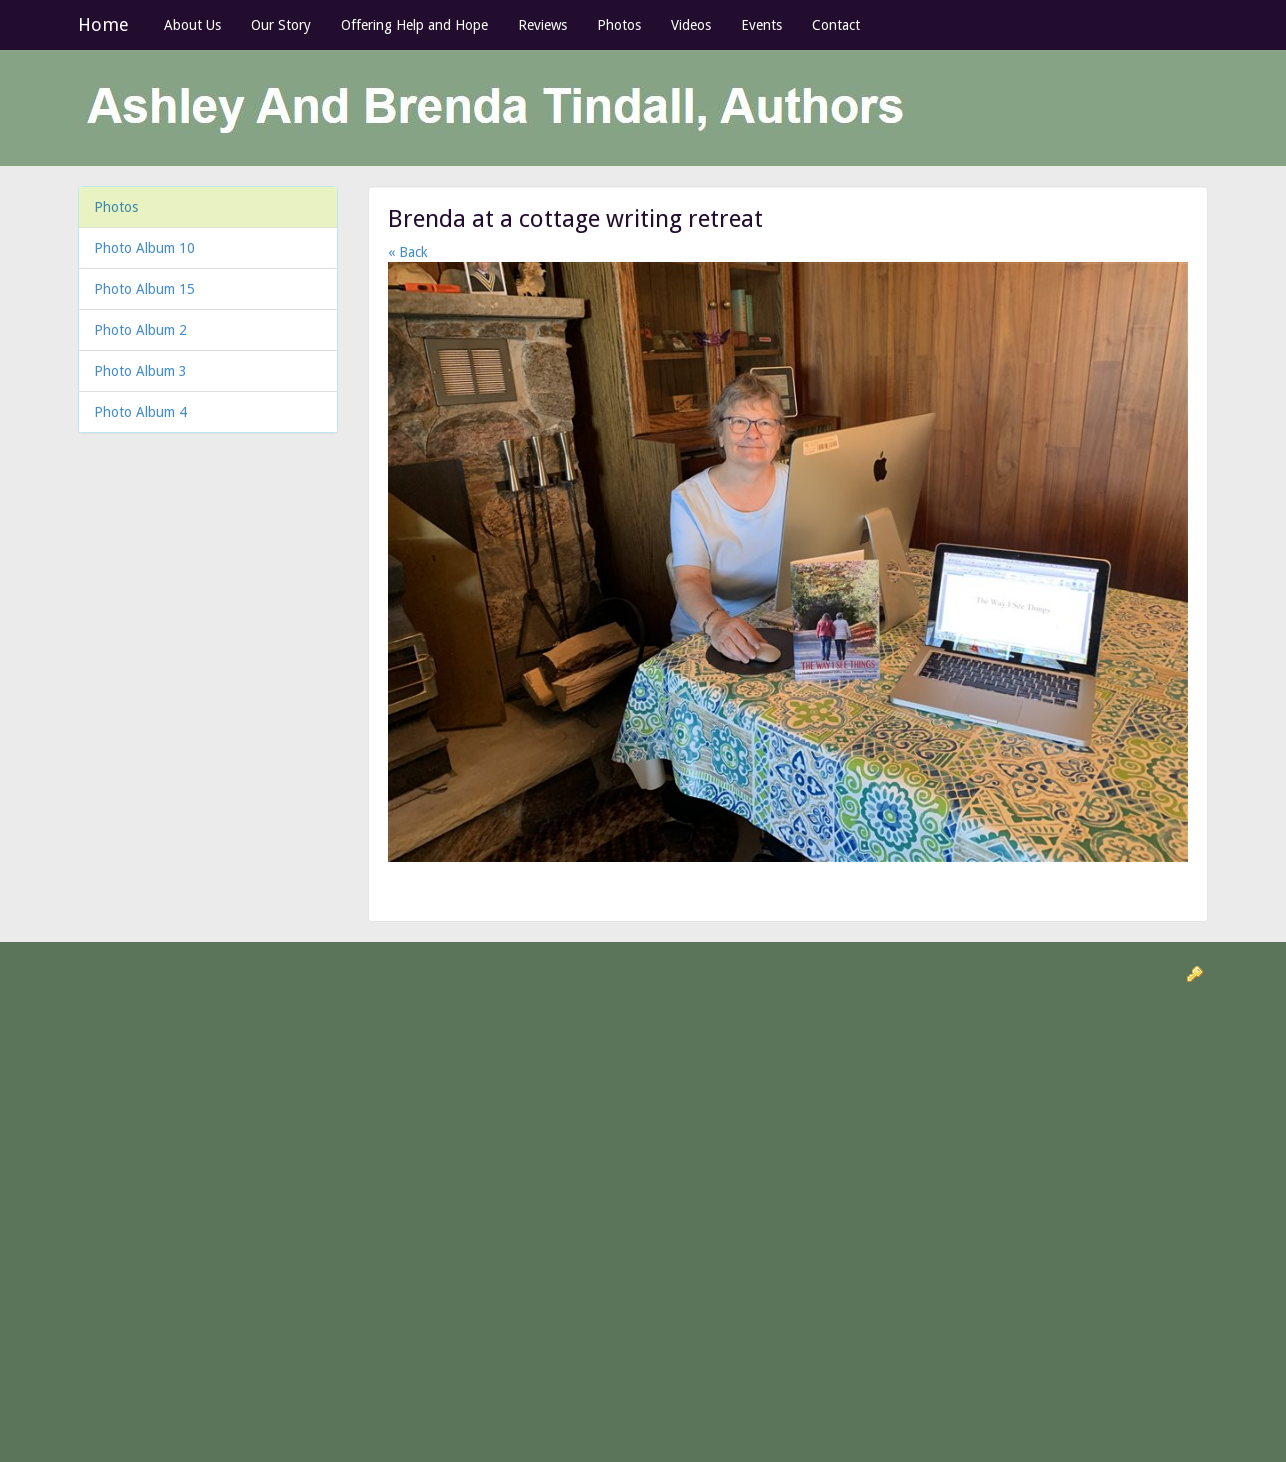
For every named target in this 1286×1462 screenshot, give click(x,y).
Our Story (281, 25)
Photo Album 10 (144, 248)
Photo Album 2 (140, 330)
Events (761, 25)
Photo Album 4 (140, 412)
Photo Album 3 (140, 371)
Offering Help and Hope (414, 25)
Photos (619, 25)
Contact (836, 25)
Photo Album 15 (144, 289)
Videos (691, 25)
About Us (192, 25)
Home (103, 24)
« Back (408, 252)
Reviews (542, 25)
